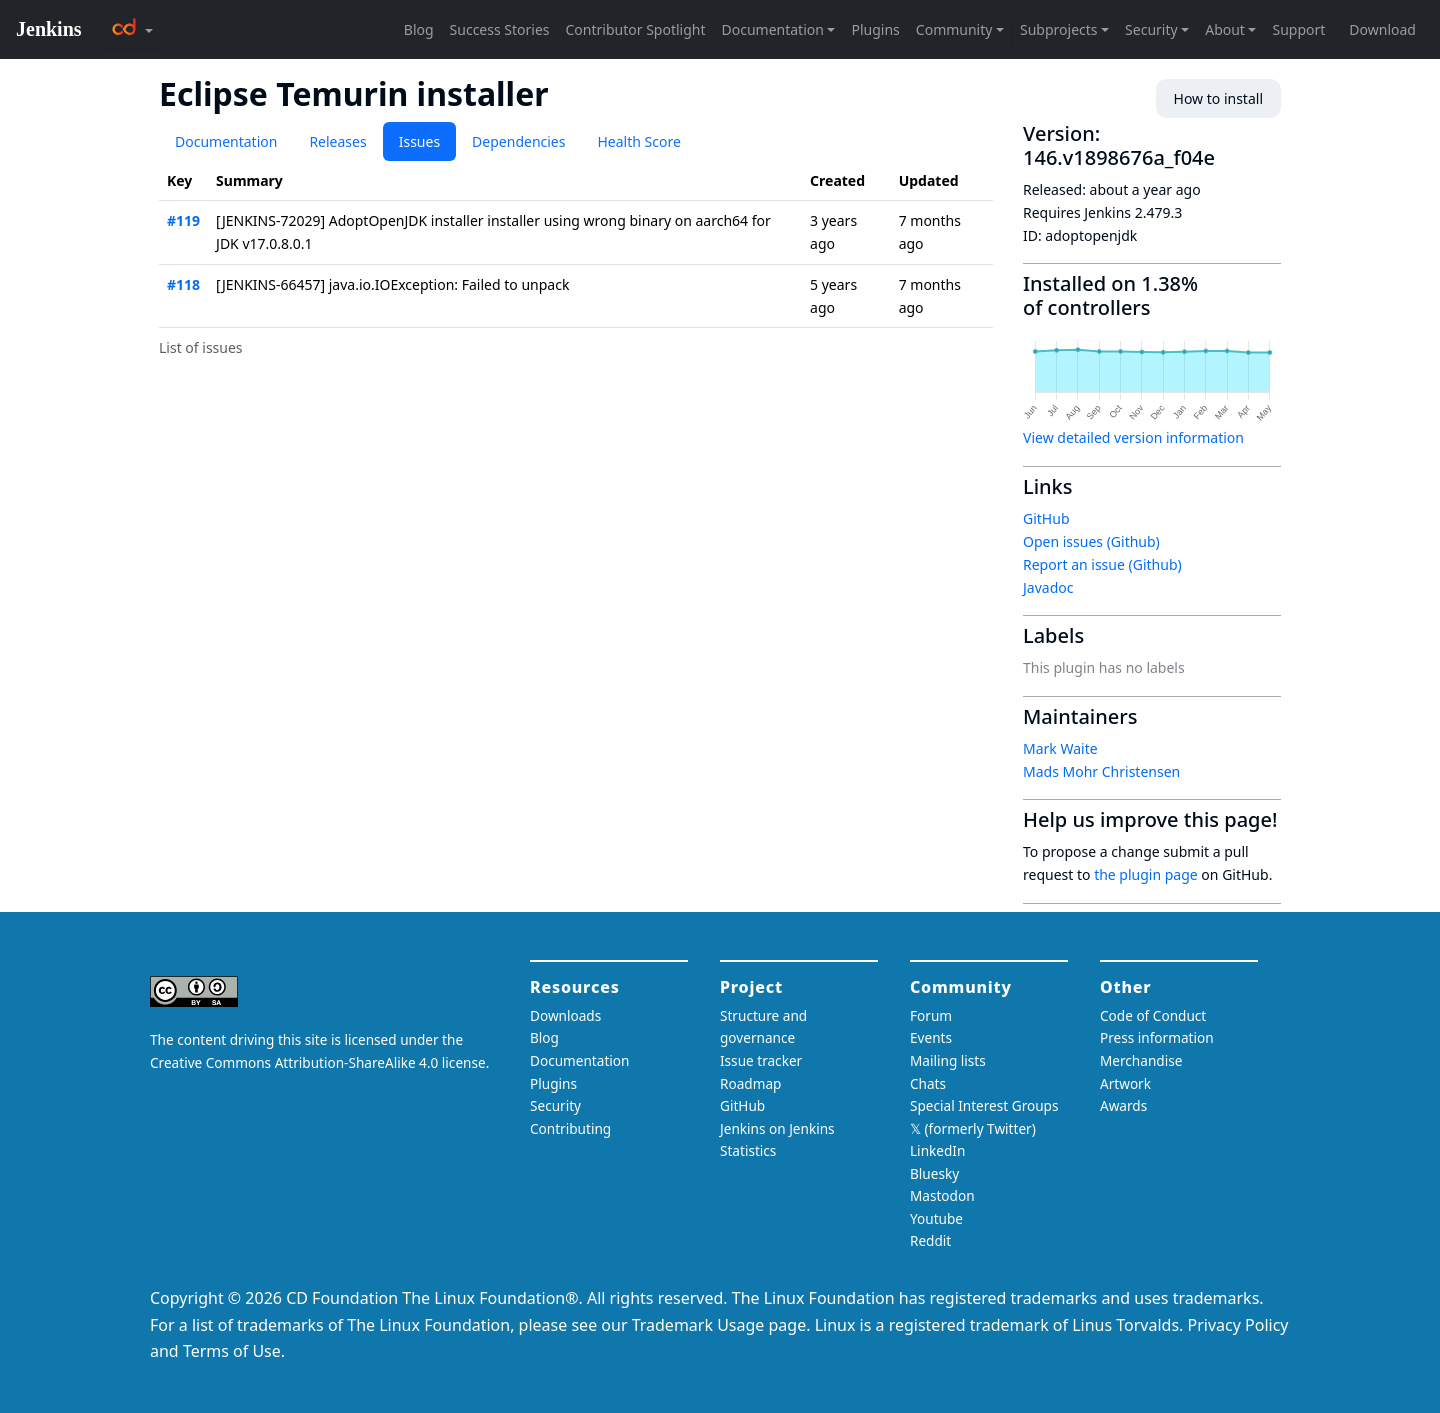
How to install (1218, 98)
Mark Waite (1060, 748)
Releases (337, 141)
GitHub (1046, 518)
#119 (183, 220)
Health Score (638, 141)
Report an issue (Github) (1102, 564)
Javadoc (1048, 587)
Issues (419, 141)
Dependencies (518, 141)
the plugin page (1146, 874)
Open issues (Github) (1091, 541)
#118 (183, 284)
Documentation (226, 141)
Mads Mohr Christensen (1101, 771)
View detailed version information (1133, 437)
